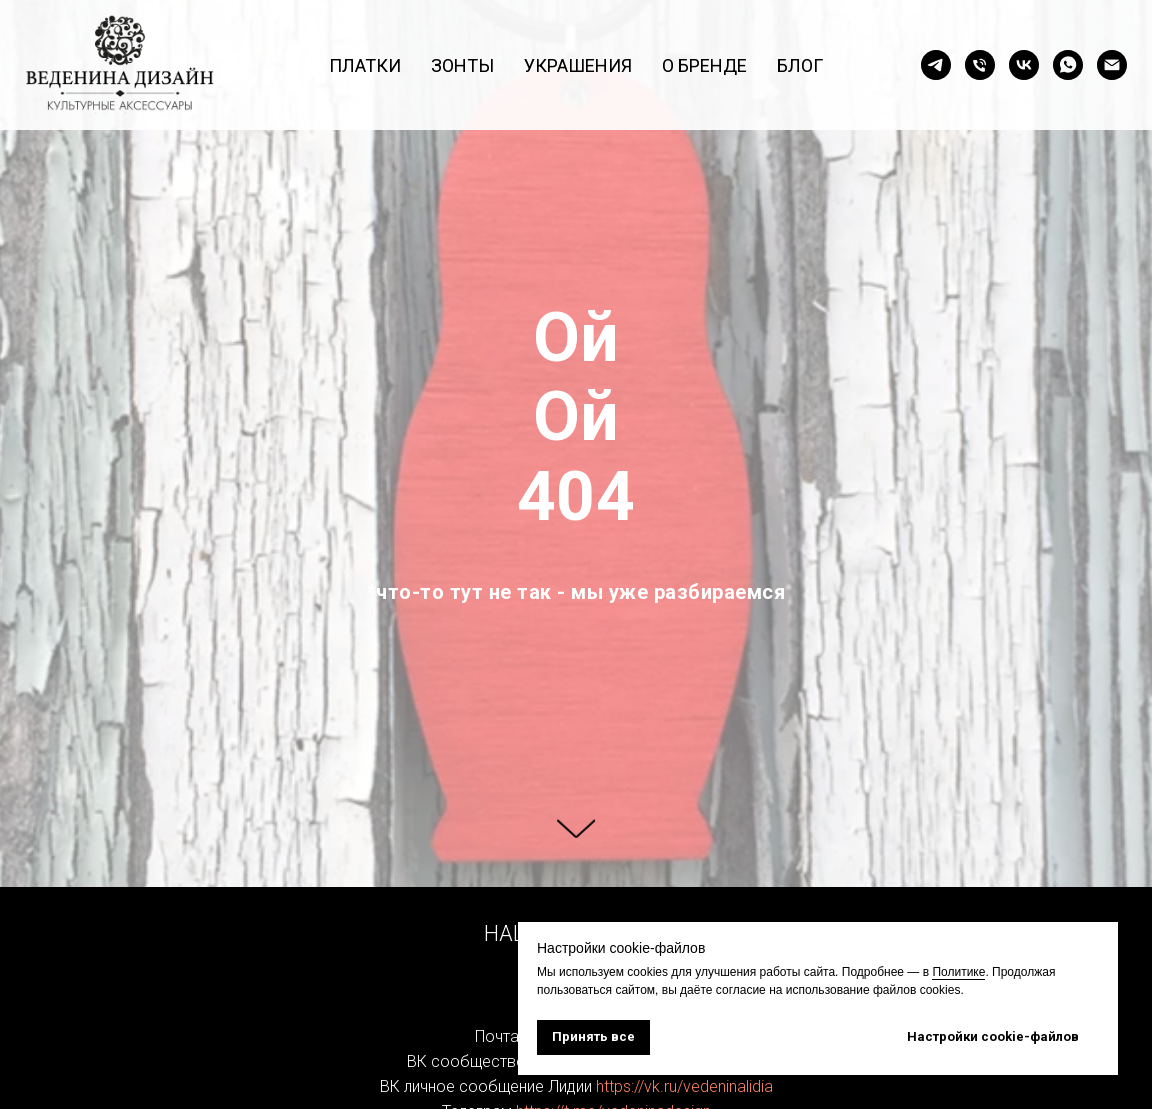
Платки (365, 65)
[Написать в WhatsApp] (1068, 65)
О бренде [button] (704, 65)
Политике (958, 972)
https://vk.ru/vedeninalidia (684, 1086)
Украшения (578, 65)
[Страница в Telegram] (936, 65)
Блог (800, 65)
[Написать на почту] (1112, 65)
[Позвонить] (980, 65)
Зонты (462, 65)
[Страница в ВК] (1024, 65)
